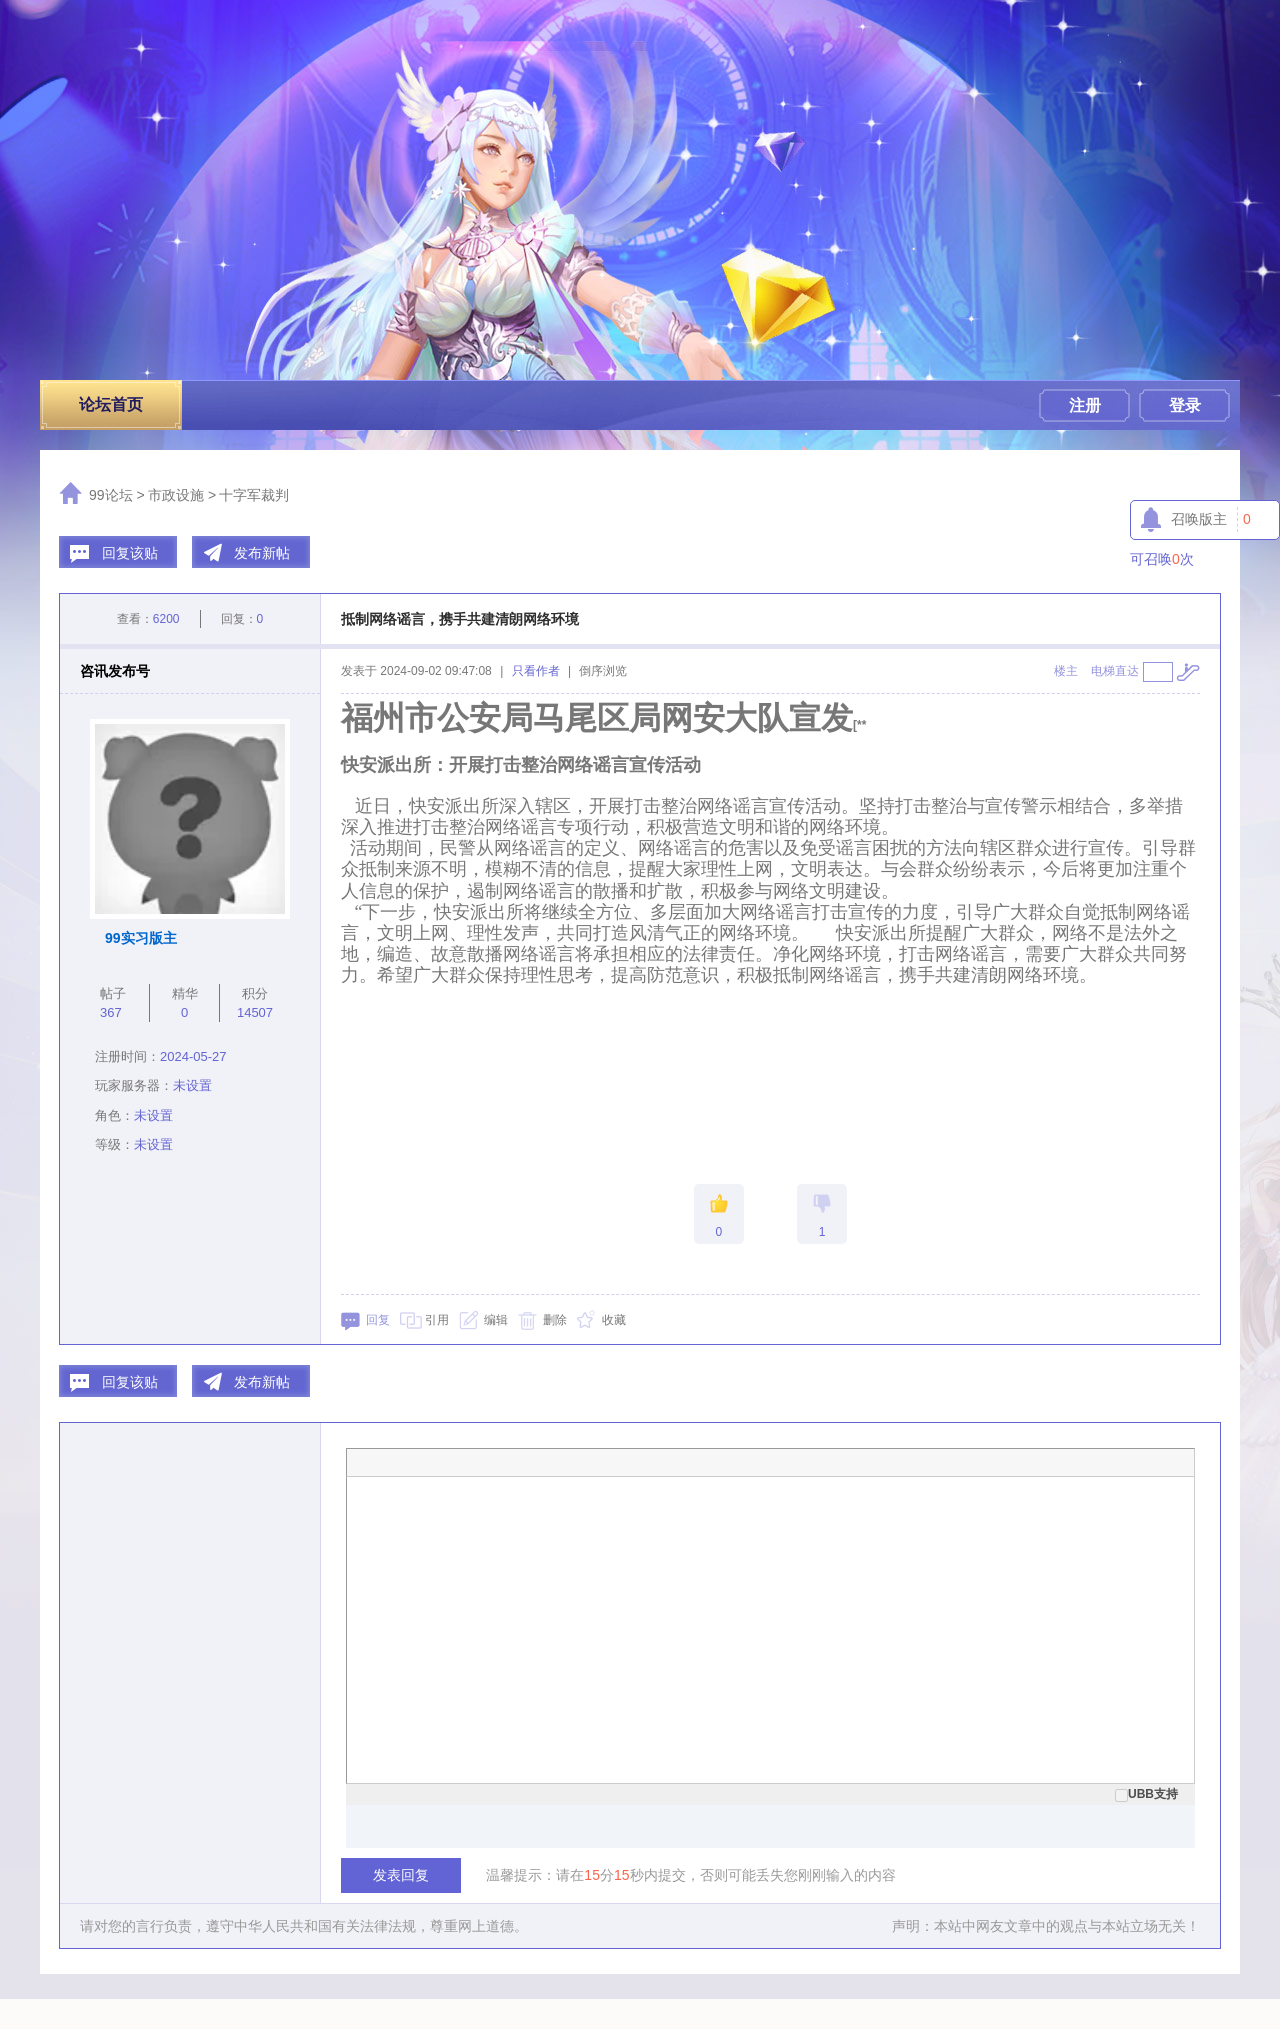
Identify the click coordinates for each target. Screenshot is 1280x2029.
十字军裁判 (254, 495)
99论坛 (111, 495)
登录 (1185, 405)
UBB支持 (1146, 1794)
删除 (555, 1320)
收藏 (614, 1320)
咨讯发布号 (115, 671)
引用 (437, 1320)
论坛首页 (111, 404)
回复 (378, 1320)
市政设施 (176, 495)
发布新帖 (262, 553)
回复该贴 (130, 553)
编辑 (496, 1320)
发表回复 (401, 1875)
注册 (1085, 405)
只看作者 (536, 671)
